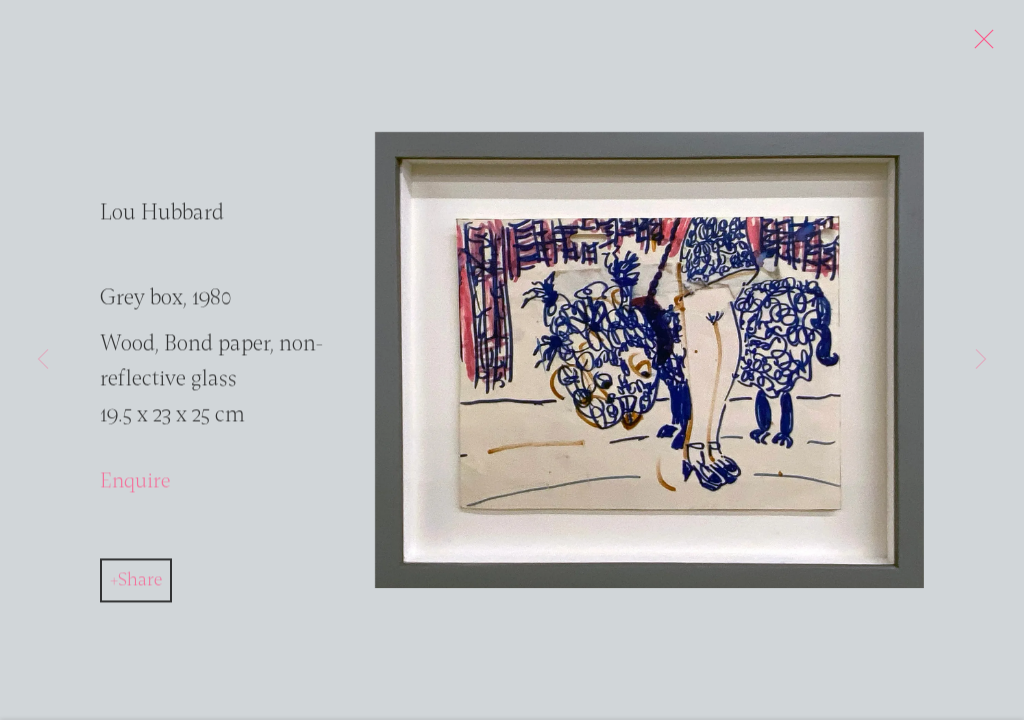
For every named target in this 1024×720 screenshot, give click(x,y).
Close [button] (984, 45)
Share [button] (140, 585)
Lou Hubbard (162, 218)
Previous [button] (43, 360)
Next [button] (981, 360)
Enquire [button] (135, 486)
